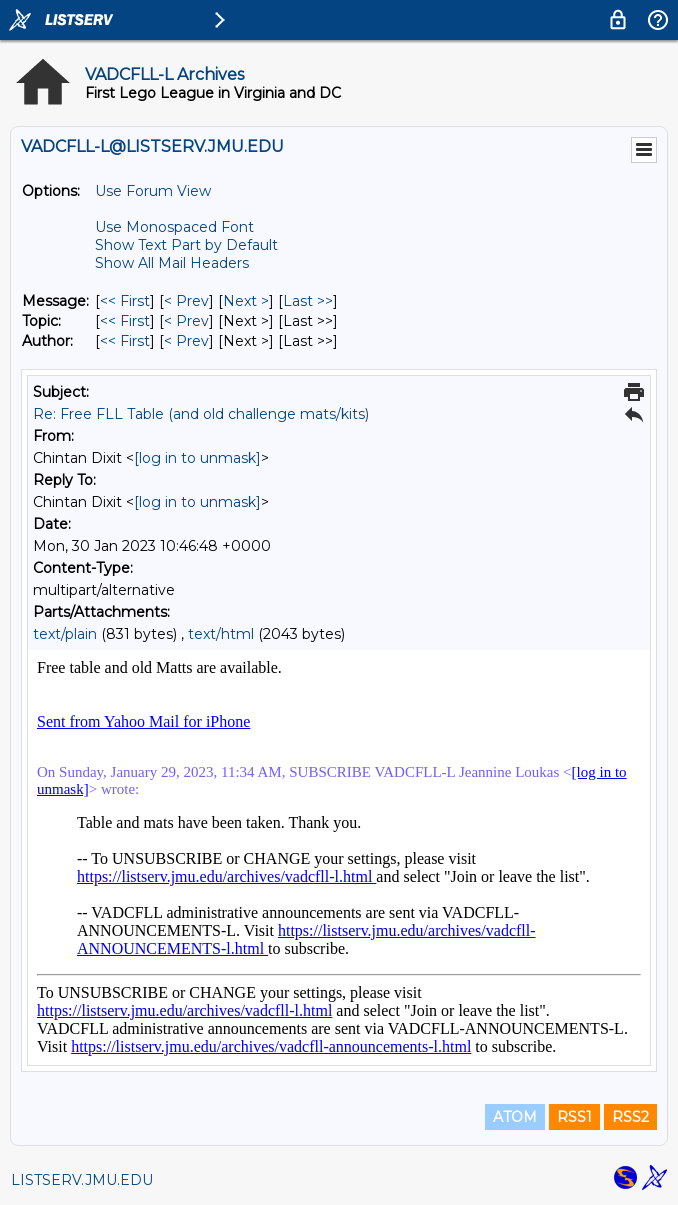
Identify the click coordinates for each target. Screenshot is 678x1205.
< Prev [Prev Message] (186, 301)
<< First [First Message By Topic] (125, 321)
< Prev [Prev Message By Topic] (186, 321)
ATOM (515, 1117)
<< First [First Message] (125, 301)
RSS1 (574, 1117)
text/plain (65, 634)
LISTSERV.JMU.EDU (82, 1180)
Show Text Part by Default (186, 245)
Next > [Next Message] (246, 301)
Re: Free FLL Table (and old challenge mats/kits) (201, 414)
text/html (221, 634)
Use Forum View (153, 191)
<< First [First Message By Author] (125, 341)
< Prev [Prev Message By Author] (186, 341)
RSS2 (630, 1117)
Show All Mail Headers (172, 263)
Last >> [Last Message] (308, 301)
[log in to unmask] (197, 458)
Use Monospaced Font (174, 227)
